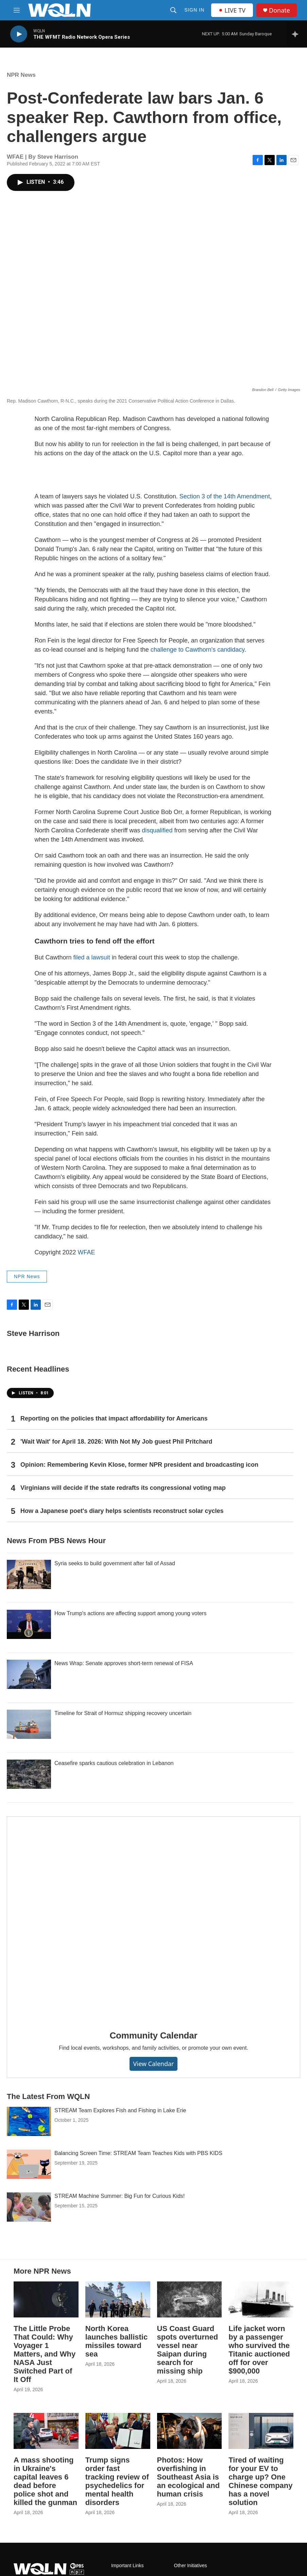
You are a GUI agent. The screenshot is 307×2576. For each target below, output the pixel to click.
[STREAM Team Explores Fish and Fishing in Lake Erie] (29, 2121)
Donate (279, 10)
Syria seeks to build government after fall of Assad (114, 1563)
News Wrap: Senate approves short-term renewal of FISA (123, 1663)
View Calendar (153, 2064)
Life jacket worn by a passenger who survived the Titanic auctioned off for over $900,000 (259, 2349)
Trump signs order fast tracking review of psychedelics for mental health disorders (117, 2481)
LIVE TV (232, 10)
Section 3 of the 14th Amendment (225, 496)
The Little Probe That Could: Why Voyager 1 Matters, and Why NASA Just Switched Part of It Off (44, 2354)
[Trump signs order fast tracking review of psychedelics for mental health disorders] (117, 2431)
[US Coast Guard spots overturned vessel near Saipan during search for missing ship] (189, 2299)
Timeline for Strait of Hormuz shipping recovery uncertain (122, 1713)
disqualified (157, 830)
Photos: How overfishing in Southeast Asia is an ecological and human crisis (188, 2477)
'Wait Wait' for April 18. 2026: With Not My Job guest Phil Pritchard (116, 1441)
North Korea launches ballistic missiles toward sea (116, 2341)
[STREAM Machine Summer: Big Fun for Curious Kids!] (29, 2207)
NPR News (21, 75)
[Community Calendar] (153, 1919)
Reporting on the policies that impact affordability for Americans (113, 1418)
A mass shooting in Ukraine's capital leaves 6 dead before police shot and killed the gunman (45, 2481)
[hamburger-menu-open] (16, 10)
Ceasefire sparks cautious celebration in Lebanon (113, 1763)
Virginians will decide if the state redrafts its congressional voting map (123, 1487)
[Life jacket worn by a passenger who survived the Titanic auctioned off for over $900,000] (260, 2299)
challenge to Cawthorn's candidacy (197, 649)
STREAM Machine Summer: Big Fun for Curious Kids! (119, 2196)
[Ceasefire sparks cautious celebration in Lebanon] (29, 1774)
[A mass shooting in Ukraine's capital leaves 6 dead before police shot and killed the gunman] (46, 2431)
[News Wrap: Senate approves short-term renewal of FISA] (29, 1674)
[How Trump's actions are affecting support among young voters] (29, 1624)
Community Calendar (154, 2035)
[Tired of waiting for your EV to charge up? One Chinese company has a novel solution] (260, 2431)
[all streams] (297, 34)
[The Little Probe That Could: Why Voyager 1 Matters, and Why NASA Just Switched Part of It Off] (46, 2299)
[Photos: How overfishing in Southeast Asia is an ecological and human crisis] (189, 2431)
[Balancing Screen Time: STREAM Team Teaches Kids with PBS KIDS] (29, 2164)
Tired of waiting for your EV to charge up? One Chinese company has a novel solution (260, 2481)
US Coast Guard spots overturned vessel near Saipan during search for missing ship (187, 2349)
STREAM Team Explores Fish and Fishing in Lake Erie (120, 2110)
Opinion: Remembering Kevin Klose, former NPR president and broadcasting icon (139, 1464)
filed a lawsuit (91, 957)
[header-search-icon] (173, 10)
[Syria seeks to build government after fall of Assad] (29, 1574)
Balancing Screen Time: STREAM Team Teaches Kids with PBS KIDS (138, 2153)
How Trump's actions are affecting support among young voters (130, 1613)
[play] (18, 34)
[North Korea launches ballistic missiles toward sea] (117, 2299)
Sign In (194, 10)
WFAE (86, 1252)
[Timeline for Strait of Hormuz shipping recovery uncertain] (29, 1724)
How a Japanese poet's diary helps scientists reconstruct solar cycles (122, 1510)
